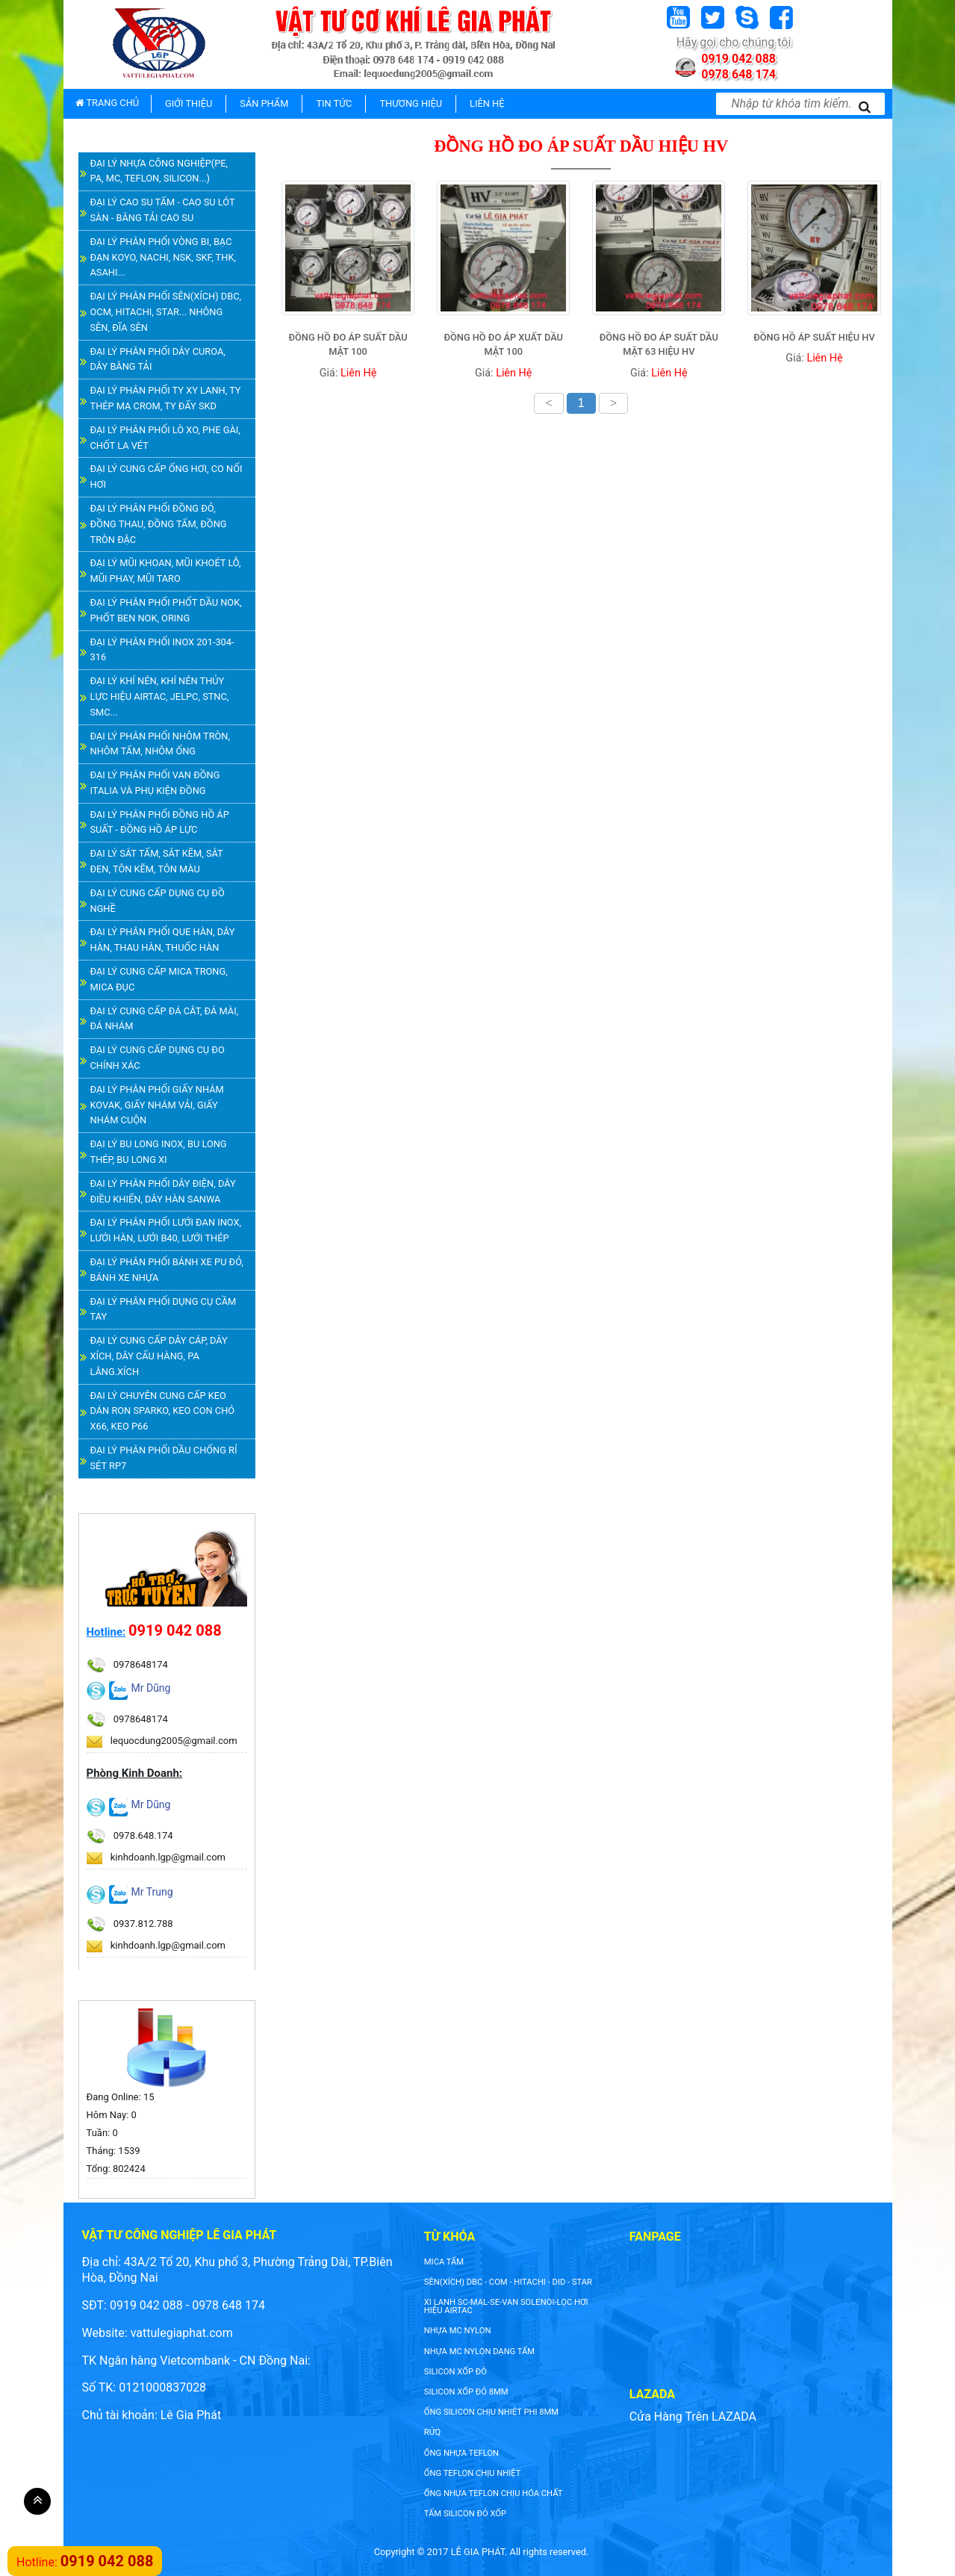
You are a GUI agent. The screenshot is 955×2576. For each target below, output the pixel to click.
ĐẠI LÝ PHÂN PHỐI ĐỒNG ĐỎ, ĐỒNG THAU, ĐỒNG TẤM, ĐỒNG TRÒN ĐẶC (158, 524)
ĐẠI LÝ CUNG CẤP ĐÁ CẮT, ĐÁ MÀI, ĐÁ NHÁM (164, 1018)
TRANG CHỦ (107, 102)
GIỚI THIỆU (188, 103)
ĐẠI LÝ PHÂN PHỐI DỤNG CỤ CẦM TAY (163, 1309)
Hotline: (106, 1632)
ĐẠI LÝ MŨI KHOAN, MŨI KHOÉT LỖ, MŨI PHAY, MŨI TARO (165, 570)
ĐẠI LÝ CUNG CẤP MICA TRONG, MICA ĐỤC (159, 979)
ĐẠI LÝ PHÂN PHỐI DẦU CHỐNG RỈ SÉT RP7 (163, 1457)
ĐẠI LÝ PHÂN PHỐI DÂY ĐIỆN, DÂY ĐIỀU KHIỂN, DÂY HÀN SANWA (163, 1191)
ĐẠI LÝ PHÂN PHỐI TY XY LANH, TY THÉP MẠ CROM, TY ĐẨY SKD (165, 398)
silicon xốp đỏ (455, 2372)
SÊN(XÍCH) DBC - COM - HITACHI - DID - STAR (508, 2282)
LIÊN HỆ (487, 103)
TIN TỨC (334, 103)
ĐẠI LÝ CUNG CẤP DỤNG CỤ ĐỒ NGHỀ (157, 900)
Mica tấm (444, 2262)
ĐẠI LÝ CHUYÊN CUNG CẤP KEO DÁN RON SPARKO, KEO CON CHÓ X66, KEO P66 (162, 1411)
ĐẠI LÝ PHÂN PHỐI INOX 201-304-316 (162, 649)
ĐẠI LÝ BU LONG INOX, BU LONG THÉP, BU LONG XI (158, 1151)
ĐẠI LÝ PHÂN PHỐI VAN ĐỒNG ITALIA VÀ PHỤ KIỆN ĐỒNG (155, 782)
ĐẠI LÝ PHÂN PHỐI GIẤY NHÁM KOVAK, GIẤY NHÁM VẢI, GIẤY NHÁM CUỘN (157, 1105)
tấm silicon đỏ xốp (465, 2513)
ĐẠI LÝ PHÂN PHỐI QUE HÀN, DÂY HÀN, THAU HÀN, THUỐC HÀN (162, 939)
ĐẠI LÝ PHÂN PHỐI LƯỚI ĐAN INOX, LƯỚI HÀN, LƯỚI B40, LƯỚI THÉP (166, 1230)
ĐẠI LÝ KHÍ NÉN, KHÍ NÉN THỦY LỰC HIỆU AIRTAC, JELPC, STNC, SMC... (159, 696)
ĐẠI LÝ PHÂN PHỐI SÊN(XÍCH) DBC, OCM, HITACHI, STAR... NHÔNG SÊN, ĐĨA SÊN (166, 312)
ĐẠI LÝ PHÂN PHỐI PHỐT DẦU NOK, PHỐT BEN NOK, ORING (166, 610)
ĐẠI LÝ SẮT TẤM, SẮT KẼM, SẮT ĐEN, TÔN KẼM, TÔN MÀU (156, 861)
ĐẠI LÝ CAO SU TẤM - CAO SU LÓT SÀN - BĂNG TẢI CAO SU (162, 209)
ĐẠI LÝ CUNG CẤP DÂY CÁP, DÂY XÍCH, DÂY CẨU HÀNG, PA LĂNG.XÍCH (159, 1356)
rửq (432, 2432)
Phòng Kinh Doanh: (135, 1773)
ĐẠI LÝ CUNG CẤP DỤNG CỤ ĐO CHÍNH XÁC (157, 1057)
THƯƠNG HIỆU (410, 103)
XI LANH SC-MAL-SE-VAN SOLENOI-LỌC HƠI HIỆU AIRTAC (506, 2306)
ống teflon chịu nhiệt (472, 2473)
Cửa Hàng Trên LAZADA (692, 2416)
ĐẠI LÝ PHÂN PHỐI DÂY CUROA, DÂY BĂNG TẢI (157, 359)
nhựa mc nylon (457, 2331)
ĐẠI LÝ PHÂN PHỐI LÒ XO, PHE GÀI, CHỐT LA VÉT (165, 437)
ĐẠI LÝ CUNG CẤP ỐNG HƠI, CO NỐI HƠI (166, 476)
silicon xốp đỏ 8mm (466, 2392)
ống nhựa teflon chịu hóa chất (493, 2493)
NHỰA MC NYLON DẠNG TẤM (479, 2351)
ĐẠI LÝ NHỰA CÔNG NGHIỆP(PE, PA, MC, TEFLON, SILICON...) (159, 171)
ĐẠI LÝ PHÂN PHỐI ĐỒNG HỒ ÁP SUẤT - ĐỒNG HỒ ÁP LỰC (159, 822)
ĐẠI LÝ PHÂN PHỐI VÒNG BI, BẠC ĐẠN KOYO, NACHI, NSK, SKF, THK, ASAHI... (163, 257)
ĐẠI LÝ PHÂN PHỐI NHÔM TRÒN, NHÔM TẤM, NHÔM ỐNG (160, 743)
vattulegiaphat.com (182, 2333)
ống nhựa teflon (461, 2453)
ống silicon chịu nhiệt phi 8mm (491, 2412)
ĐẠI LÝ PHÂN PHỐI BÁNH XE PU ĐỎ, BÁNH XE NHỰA (166, 1269)
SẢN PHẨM (264, 103)
